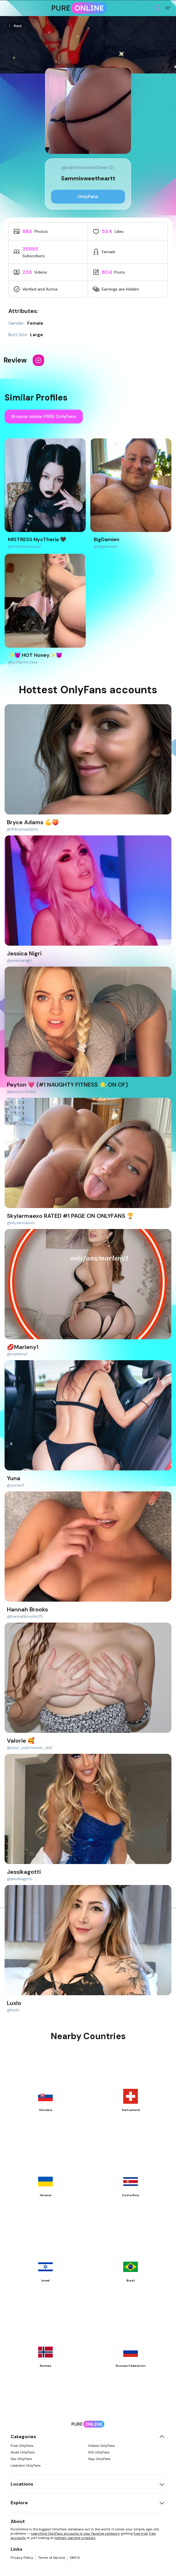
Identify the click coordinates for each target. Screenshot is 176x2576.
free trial (141, 2533)
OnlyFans (88, 196)
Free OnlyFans (22, 2445)
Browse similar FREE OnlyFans (43, 416)
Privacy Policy (22, 2558)
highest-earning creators (74, 2538)
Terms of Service (51, 2558)
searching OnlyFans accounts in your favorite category (75, 2533)
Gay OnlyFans (99, 2459)
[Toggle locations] (162, 2484)
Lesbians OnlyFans (26, 2465)
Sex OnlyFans (21, 2459)
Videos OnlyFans (101, 2445)
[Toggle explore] (162, 2502)
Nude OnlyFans (23, 2452)
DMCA (75, 2558)
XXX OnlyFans (99, 2452)
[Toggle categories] (162, 2436)
